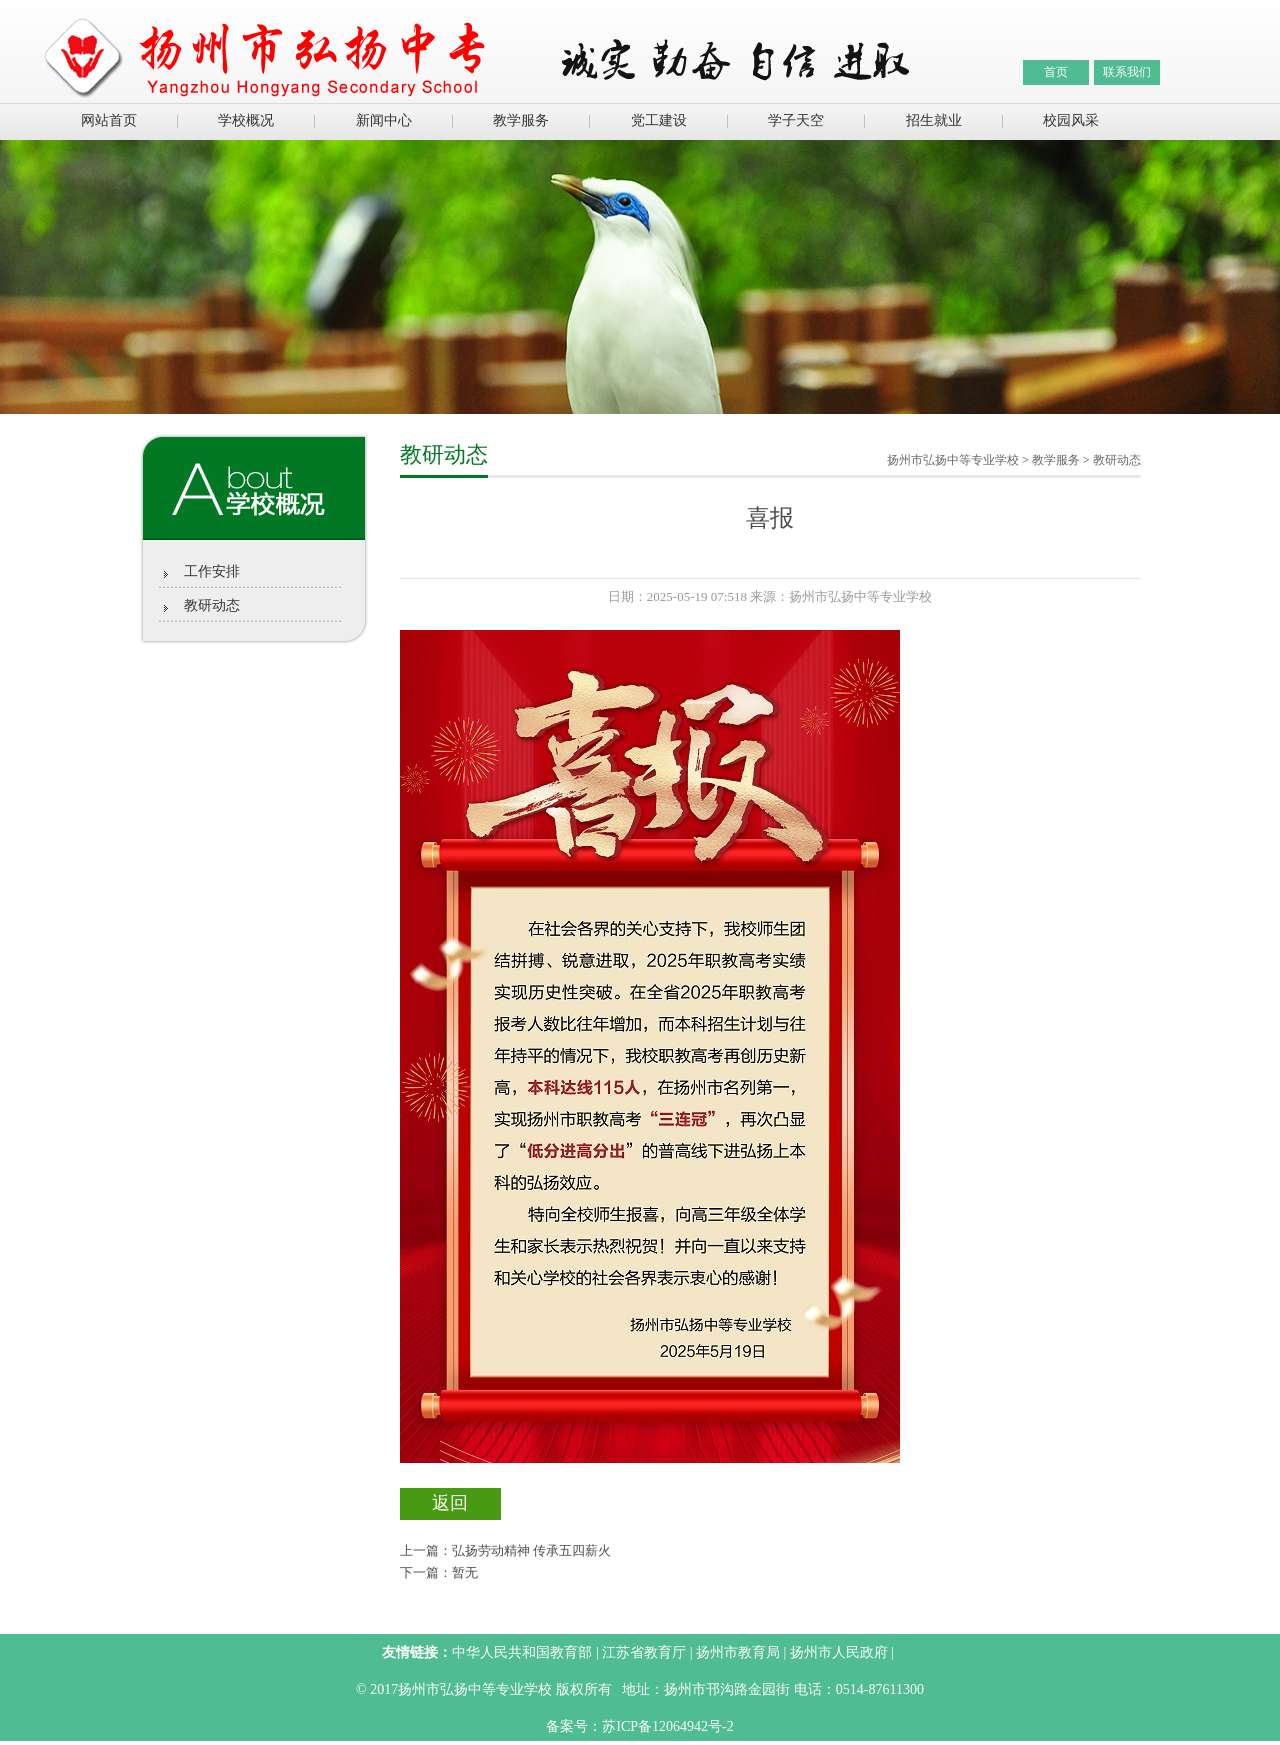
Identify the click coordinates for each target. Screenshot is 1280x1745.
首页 (1056, 72)
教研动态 (212, 605)
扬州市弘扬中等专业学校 (953, 460)
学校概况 (246, 120)
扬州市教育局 (738, 1652)
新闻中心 (384, 120)
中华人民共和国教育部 (522, 1652)
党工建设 (659, 120)
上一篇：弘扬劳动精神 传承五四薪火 (505, 1550)
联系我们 (1127, 72)
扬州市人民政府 (839, 1652)
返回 (450, 1503)
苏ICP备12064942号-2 (667, 1726)
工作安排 (212, 571)
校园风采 (1071, 120)
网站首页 (109, 120)
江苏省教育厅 (644, 1652)
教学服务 (521, 120)
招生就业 (934, 120)
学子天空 (796, 120)
